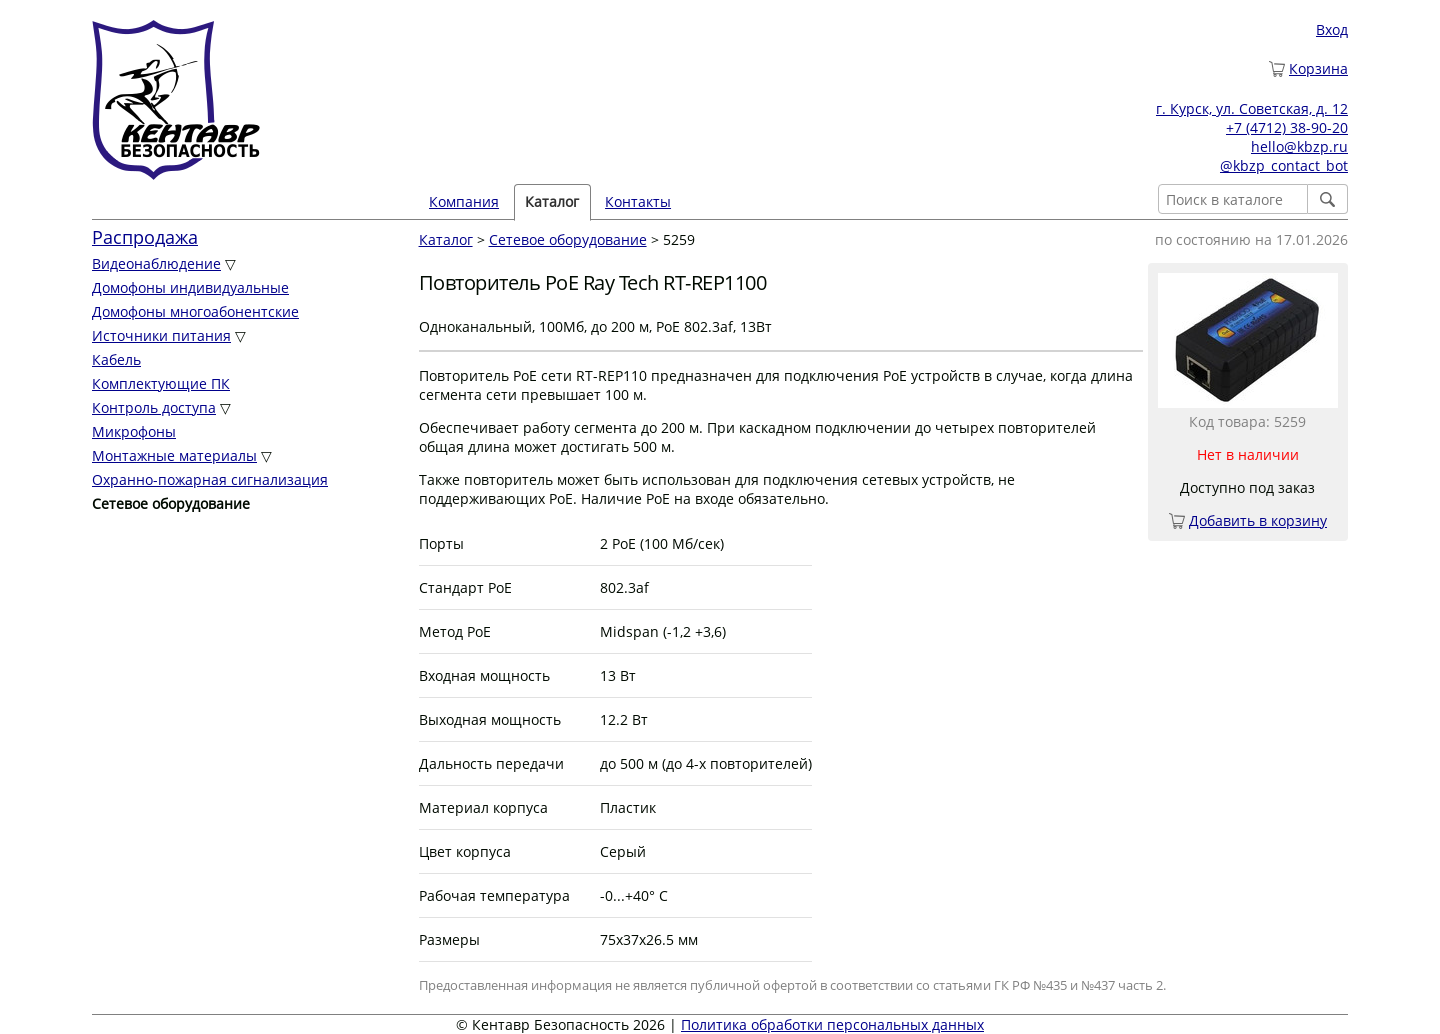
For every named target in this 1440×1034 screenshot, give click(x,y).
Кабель (116, 359)
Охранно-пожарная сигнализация (210, 479)
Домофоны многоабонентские (195, 311)
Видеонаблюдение (156, 263)
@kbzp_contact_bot (1284, 165)
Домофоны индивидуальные (190, 287)
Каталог (552, 201)
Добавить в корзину (1258, 520)
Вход (1332, 29)
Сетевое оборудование (568, 239)
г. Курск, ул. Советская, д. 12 (1252, 108)
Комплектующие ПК (161, 383)
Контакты (638, 201)
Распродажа (145, 237)
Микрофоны (134, 431)
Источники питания (161, 335)
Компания (464, 201)
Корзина (1318, 68)
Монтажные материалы (174, 455)
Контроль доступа (154, 407)
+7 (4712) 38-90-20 (1287, 127)
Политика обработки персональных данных (832, 1024)
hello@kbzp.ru (1299, 146)
